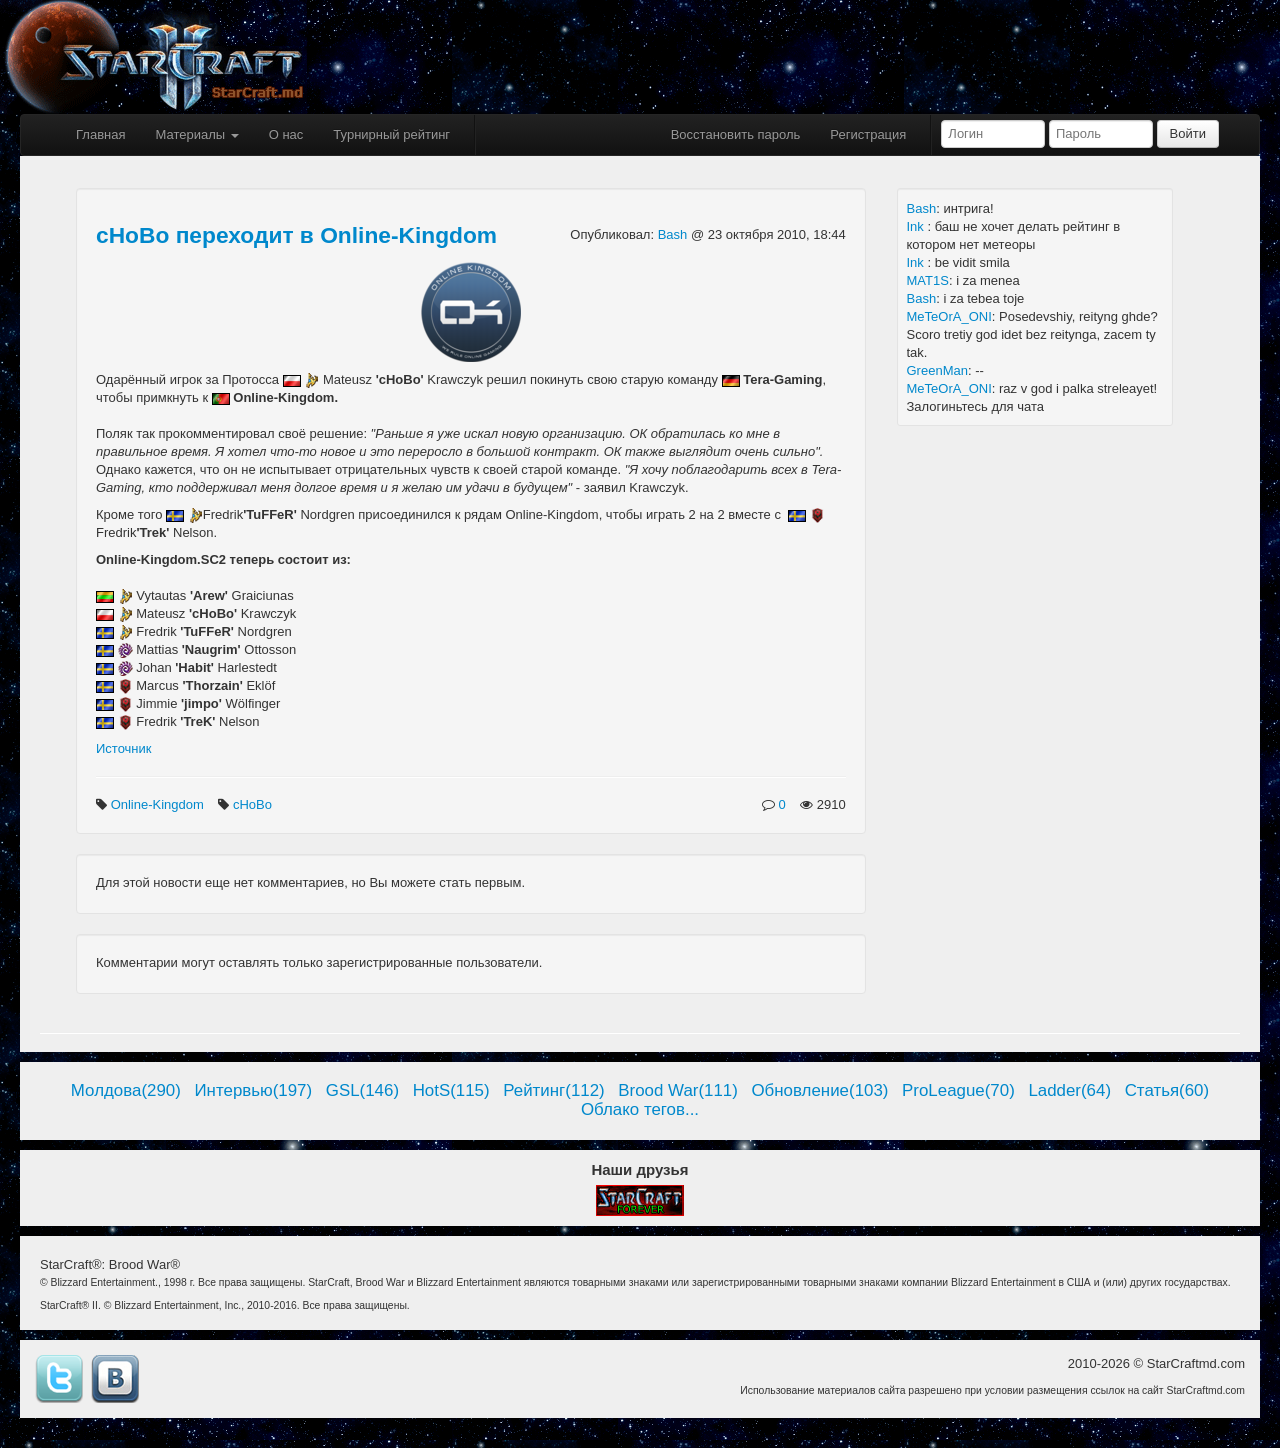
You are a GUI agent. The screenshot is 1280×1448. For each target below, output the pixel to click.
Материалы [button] (196, 134)
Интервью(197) (253, 1090)
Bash (674, 234)
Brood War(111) (678, 1090)
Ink (917, 226)
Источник (124, 748)
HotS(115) (451, 1090)
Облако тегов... (640, 1109)
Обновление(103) (819, 1090)
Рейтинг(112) (553, 1090)
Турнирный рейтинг (391, 134)
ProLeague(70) (958, 1090)
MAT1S (928, 280)
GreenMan (937, 370)
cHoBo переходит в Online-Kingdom (296, 235)
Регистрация (868, 134)
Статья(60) (1167, 1090)
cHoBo (254, 804)
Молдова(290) (126, 1090)
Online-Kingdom (159, 804)
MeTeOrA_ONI (949, 316)
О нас (286, 134)
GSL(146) (362, 1090)
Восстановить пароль (736, 134)
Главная (100, 134)
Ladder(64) (1069, 1090)
